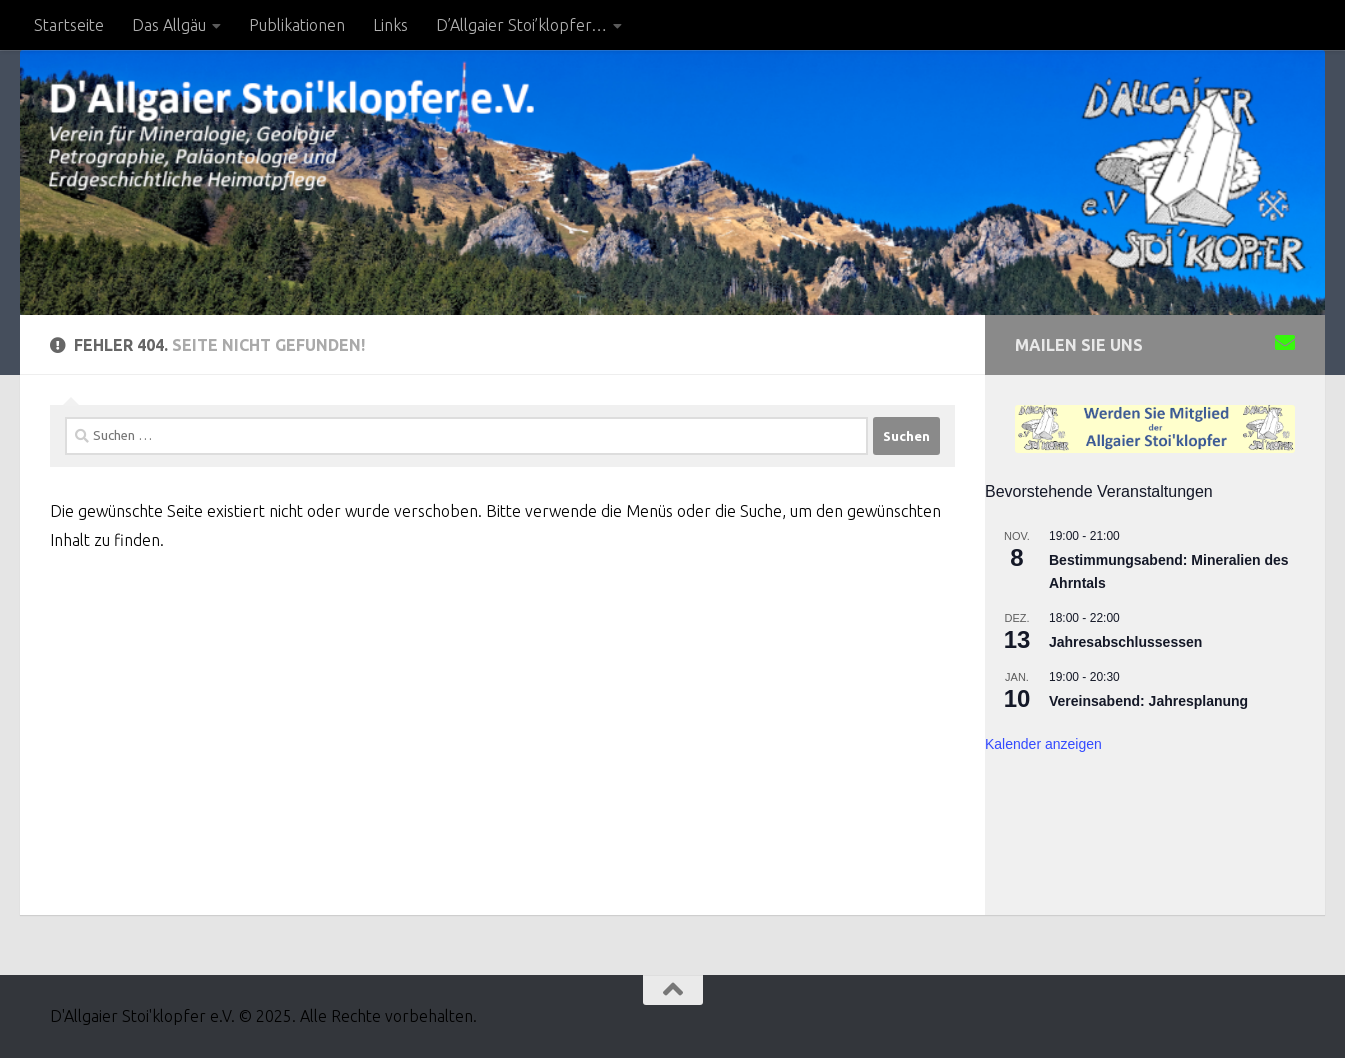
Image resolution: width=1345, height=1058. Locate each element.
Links (390, 25)
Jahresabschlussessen (1125, 642)
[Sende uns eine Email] (1285, 343)
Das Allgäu (169, 25)
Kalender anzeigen (1043, 744)
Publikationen (297, 25)
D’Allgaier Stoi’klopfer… (521, 25)
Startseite (69, 25)
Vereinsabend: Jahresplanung (1148, 701)
